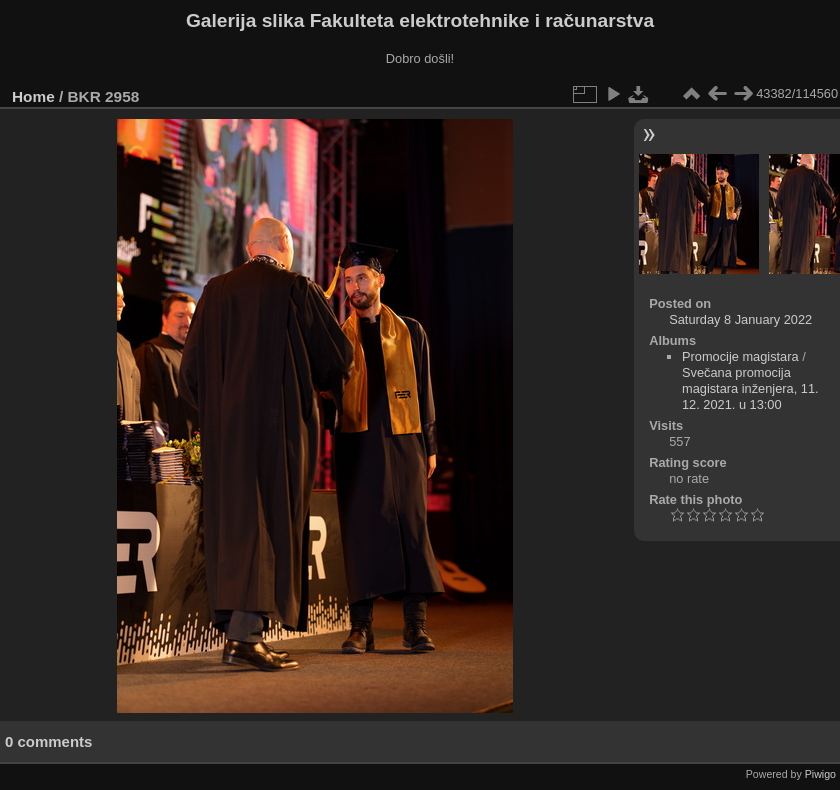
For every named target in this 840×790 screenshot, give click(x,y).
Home (33, 96)
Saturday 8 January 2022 (740, 319)
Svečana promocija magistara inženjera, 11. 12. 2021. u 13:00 (750, 388)
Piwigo (820, 774)
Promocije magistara (740, 356)
